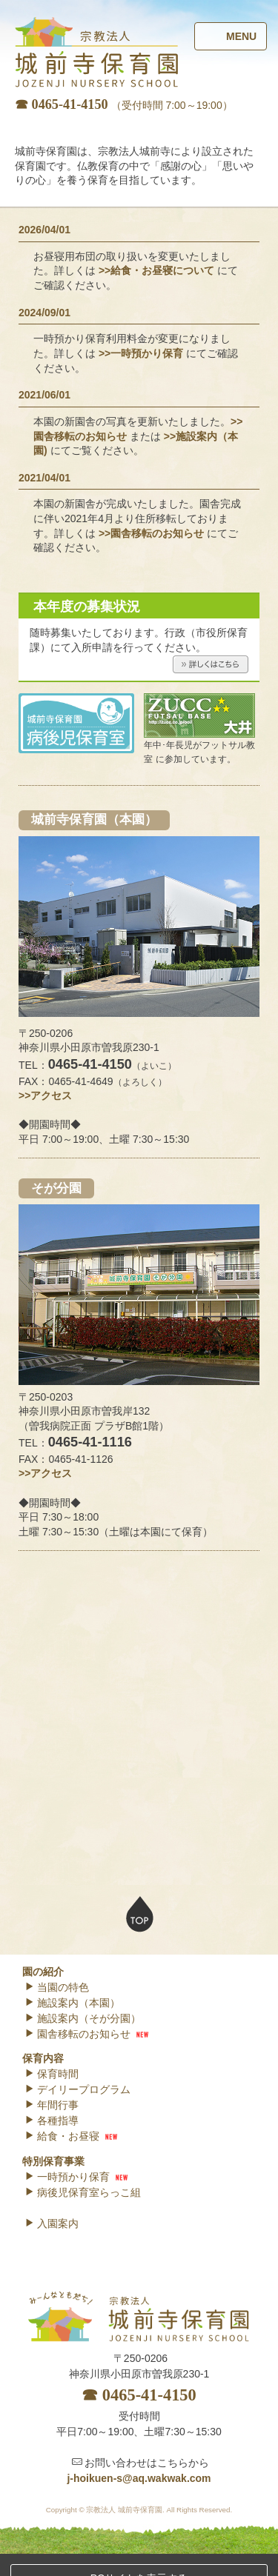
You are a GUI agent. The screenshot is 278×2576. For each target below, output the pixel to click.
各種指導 (51, 2120)
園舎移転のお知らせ (77, 2034)
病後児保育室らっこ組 (82, 2192)
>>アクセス (45, 1365)
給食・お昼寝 (61, 2136)
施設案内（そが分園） (82, 2018)
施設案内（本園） (72, 2003)
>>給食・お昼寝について (156, 541)
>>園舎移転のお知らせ (151, 803)
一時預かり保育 (67, 2177)
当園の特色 (56, 1987)
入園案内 (51, 2223)
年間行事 (51, 2105)
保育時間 (51, 2074)
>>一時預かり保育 (141, 623)
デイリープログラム (77, 2089)
